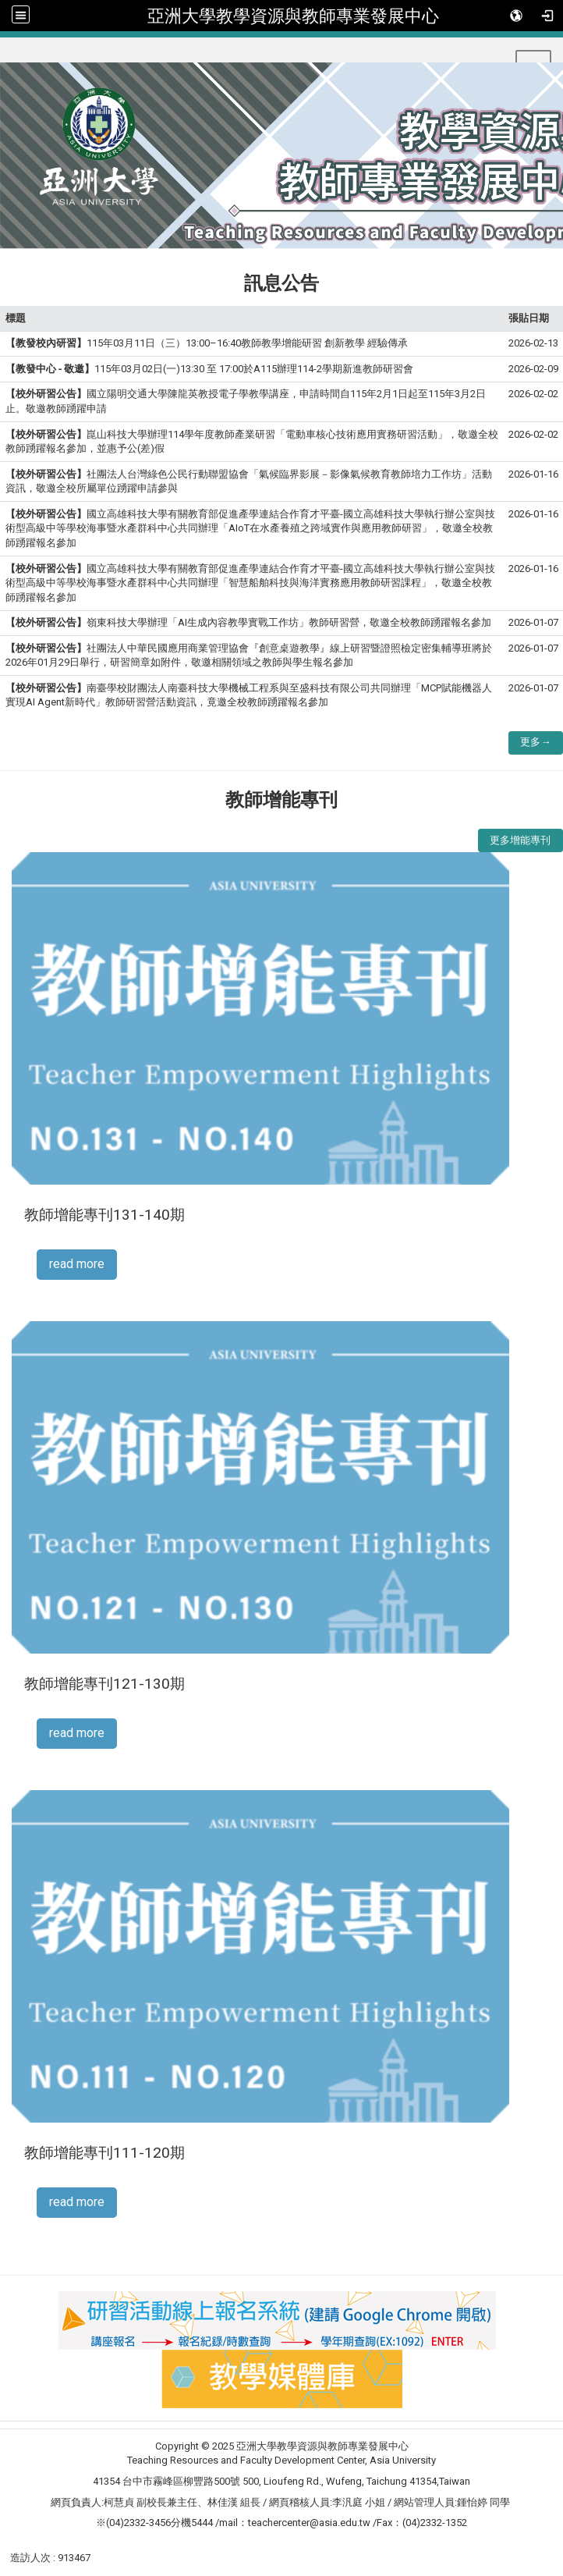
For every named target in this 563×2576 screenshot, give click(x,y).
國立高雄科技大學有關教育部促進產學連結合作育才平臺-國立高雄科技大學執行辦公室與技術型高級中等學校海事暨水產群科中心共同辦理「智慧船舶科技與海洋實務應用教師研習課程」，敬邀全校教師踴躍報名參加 (250, 583)
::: (6, 56)
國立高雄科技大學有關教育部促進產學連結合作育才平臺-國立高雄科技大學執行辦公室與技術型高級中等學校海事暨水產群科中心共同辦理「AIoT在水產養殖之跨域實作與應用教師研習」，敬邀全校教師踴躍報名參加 (250, 528)
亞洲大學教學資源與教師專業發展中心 (293, 15)
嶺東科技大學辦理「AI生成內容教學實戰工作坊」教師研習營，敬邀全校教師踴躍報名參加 (248, 622)
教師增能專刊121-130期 (104, 1684)
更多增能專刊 (520, 840)
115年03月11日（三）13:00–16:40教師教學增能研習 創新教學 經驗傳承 (206, 343)
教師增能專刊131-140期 (104, 1215)
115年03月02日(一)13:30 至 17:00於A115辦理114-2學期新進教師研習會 (209, 369)
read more (76, 1263)
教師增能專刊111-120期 (104, 2153)
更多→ (535, 742)
